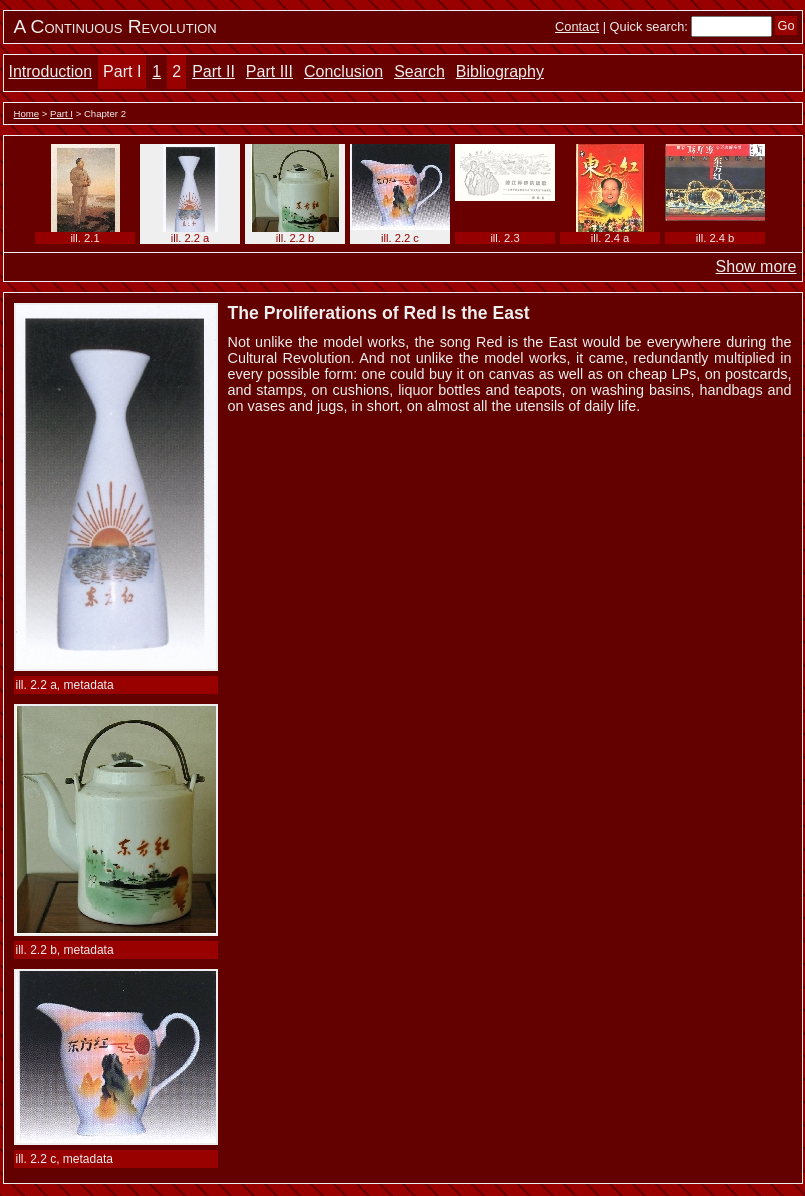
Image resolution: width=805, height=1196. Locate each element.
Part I (122, 71)
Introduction (51, 71)
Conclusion (343, 71)
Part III (269, 71)
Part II (213, 71)
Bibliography (500, 71)
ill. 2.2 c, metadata (64, 1159)
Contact (577, 26)
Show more (756, 266)
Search (419, 71)
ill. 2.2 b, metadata (65, 950)
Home (27, 113)
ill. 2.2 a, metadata (65, 685)
